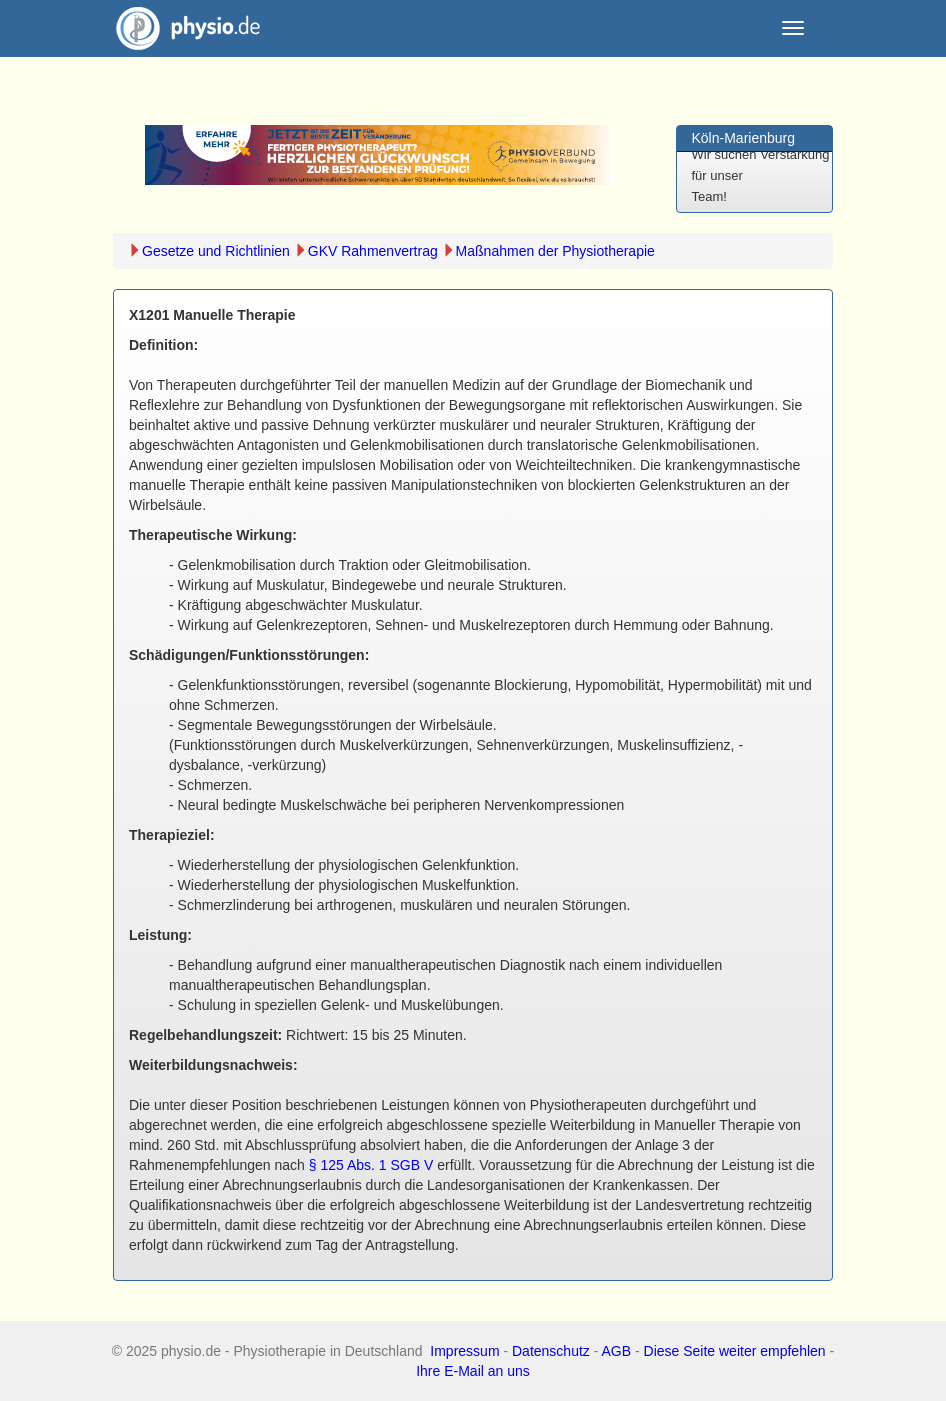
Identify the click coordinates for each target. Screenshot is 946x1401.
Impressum (464, 1351)
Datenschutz (551, 1351)
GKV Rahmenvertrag (373, 251)
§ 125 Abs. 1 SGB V (371, 1165)
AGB (617, 1351)
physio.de (180, 28)
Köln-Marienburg (744, 138)
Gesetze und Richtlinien (216, 251)
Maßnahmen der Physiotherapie (555, 251)
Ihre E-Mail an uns (473, 1371)
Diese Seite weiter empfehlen (735, 1351)
